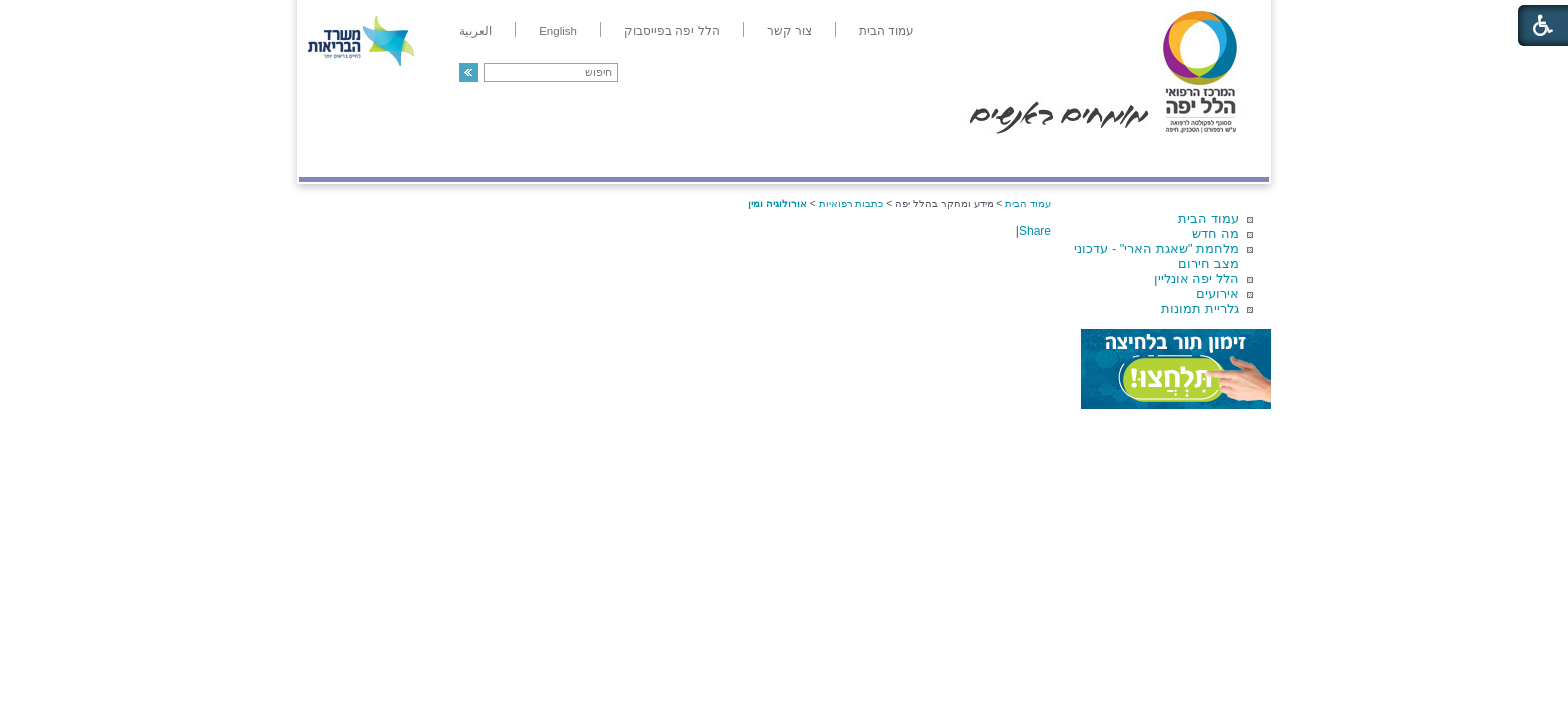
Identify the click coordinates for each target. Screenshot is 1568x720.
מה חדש (1215, 233)
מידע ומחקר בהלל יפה (716, 156)
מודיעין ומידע (1211, 156)
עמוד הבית (1208, 218)
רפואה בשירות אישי (566, 156)
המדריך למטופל (852, 156)
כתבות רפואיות (851, 203)
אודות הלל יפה (968, 156)
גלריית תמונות (1200, 308)
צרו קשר (332, 156)
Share (1035, 231)
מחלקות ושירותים (1090, 156)
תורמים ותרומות (430, 156)
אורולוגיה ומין (777, 203)
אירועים (1217, 293)
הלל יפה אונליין (1196, 278)
